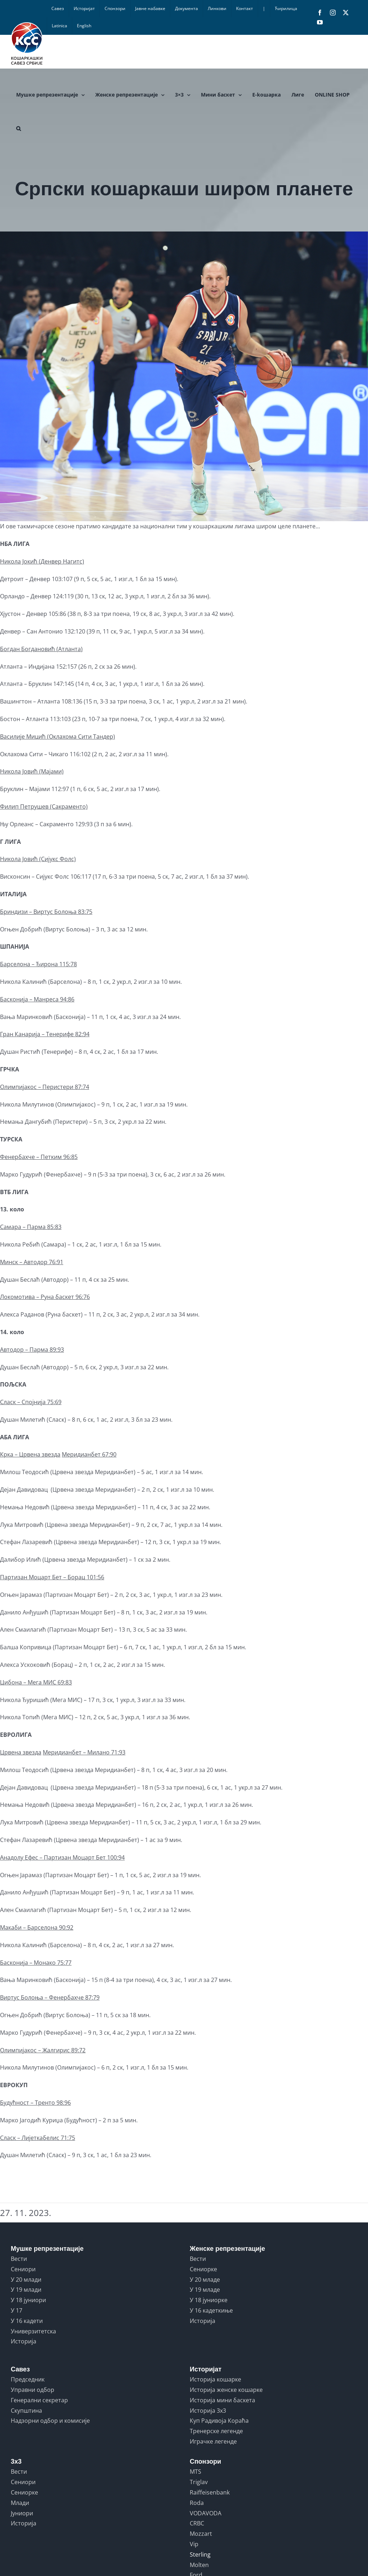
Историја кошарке (215, 2379)
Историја (23, 2341)
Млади (20, 2503)
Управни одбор (32, 2390)
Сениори (23, 2269)
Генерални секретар (39, 2400)
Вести (19, 2259)
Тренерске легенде (216, 2431)
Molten (199, 2565)
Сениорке (203, 2269)
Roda (197, 2503)
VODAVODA (205, 2513)
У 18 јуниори (28, 2300)
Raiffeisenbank (210, 2492)
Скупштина (26, 2410)
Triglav (199, 2482)
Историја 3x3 (208, 2410)
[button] (18, 128)
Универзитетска (33, 2331)
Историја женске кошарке (226, 2390)
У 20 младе (205, 2279)
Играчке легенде (213, 2441)
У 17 (16, 2310)
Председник (28, 2379)
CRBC (197, 2523)
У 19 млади (26, 2290)
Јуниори (22, 2513)
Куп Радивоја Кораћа (219, 2421)
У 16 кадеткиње (211, 2310)
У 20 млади (26, 2279)
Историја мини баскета (222, 2400)
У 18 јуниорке (208, 2300)
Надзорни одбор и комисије (50, 2421)
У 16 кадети (27, 2321)
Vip (194, 2544)
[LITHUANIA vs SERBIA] (184, 376)
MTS (195, 2472)
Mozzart (201, 2534)
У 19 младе (205, 2290)
